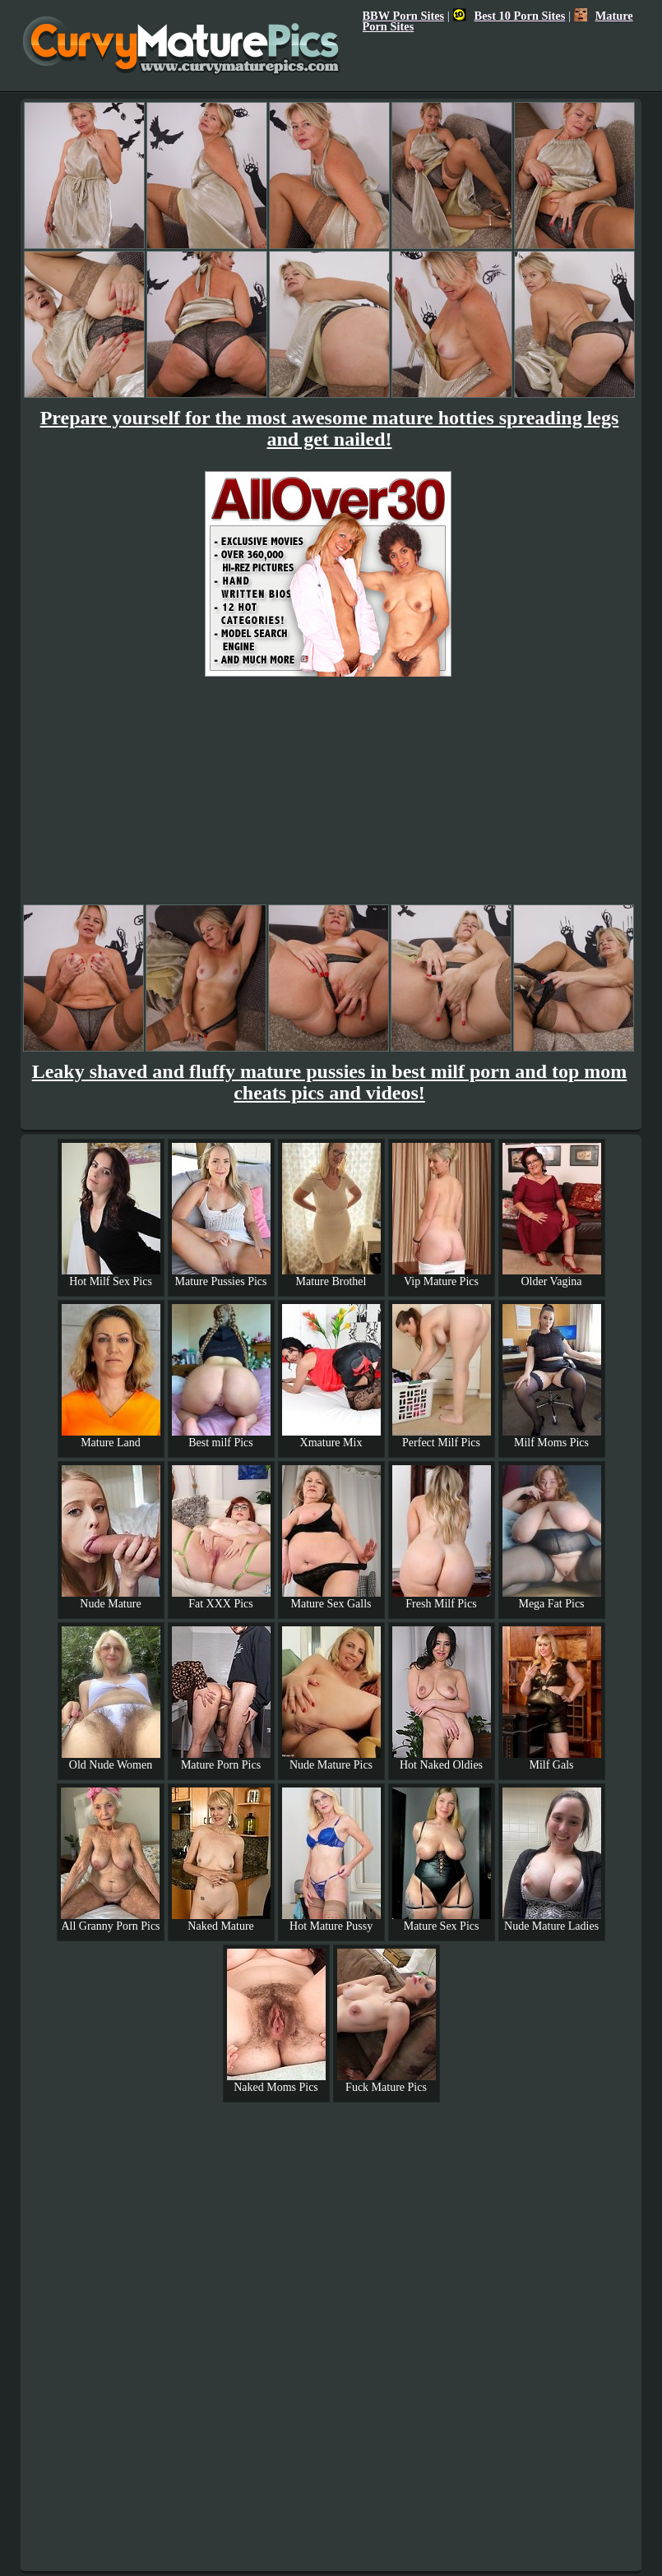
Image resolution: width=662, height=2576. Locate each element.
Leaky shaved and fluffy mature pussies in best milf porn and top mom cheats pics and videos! (329, 1082)
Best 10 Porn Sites (509, 15)
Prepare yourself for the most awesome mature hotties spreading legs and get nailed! (329, 428)
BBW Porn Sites (404, 15)
